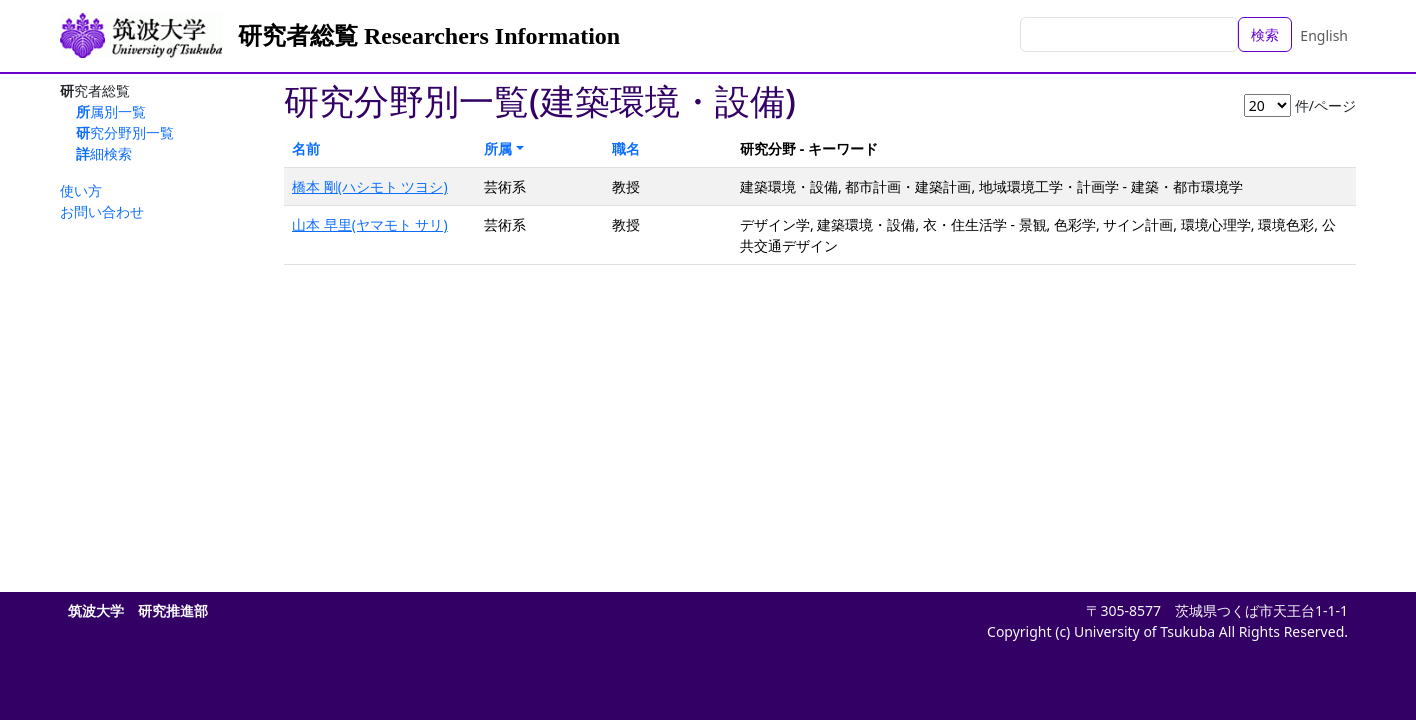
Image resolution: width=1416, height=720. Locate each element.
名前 (306, 148)
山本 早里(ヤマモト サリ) (370, 224)
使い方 (81, 190)
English (1324, 35)
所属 (498, 148)
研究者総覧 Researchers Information (429, 36)
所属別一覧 (111, 111)
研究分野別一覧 (125, 132)
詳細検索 (104, 153)
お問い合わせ (102, 211)
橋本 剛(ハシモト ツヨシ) (370, 186)
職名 (626, 148)
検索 (1265, 34)
